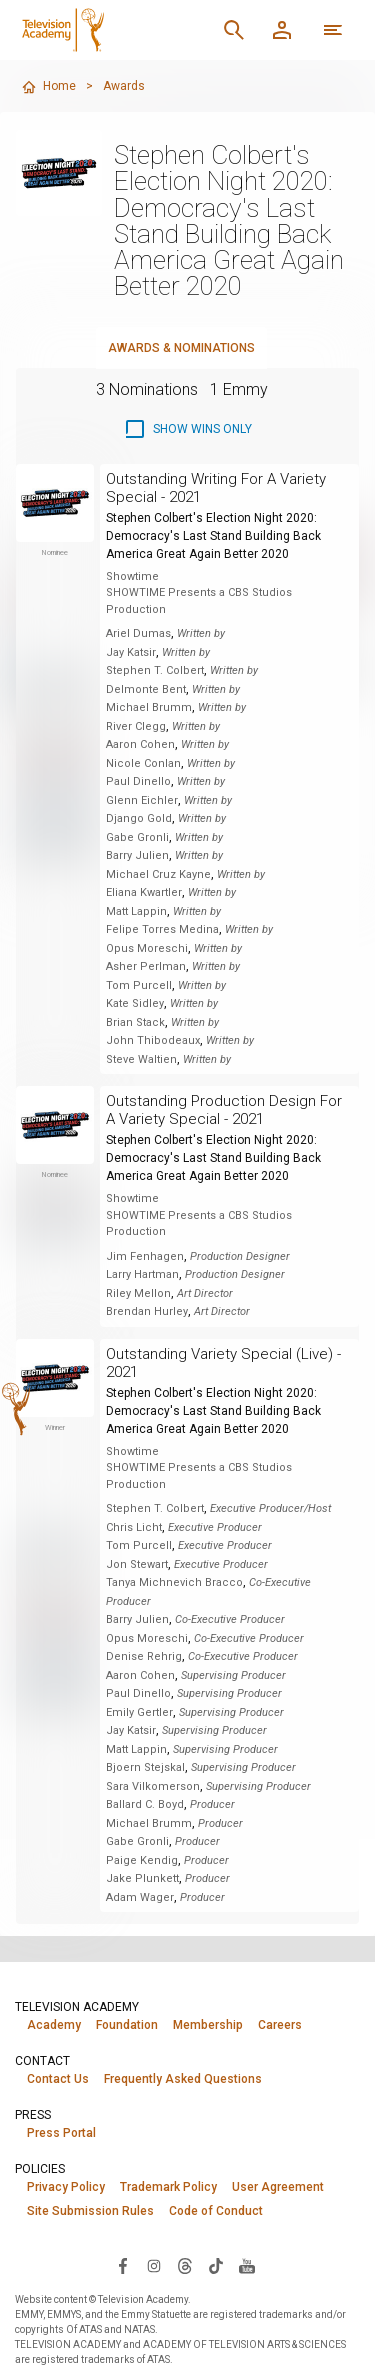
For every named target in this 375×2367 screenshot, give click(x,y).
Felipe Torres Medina (162, 929)
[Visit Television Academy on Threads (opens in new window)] (185, 2265)
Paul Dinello (138, 781)
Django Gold (139, 818)
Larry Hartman (142, 1274)
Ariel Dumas (138, 633)
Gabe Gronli (137, 837)
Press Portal (61, 2133)
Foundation (127, 2025)
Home (48, 87)
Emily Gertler (139, 1712)
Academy (54, 2025)
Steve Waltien (141, 1059)
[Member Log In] (282, 30)
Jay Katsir (131, 652)
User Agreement (278, 2187)
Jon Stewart (137, 1564)
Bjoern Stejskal (145, 1767)
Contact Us (58, 2079)
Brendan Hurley (147, 1311)
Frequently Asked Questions (183, 2079)
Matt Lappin (136, 911)
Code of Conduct (216, 2211)
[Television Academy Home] (112, 30)
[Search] (234, 30)
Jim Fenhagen (145, 1256)
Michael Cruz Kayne (158, 874)
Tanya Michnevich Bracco (174, 1582)
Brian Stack (135, 1022)
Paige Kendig (142, 1860)
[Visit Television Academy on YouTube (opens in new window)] (247, 2265)
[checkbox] (187, 429)
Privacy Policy (66, 2187)
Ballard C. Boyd (145, 1804)
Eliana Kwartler (144, 892)
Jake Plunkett (142, 1878)
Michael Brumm (149, 707)
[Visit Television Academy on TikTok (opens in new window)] (216, 2265)
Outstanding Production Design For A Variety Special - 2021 (224, 1110)
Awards (124, 86)
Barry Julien (137, 855)
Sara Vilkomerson (153, 1786)
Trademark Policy (168, 2187)
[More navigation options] (333, 30)
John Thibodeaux (153, 1040)
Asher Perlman (146, 966)
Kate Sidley (135, 1003)
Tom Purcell (139, 985)
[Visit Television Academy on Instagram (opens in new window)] (154, 2265)
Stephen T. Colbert (155, 670)
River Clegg (136, 726)
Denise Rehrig (144, 1656)
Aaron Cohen (140, 744)
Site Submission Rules (90, 2211)
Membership (208, 2025)
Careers (280, 2025)
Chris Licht (134, 1527)
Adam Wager (140, 1897)
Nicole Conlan (143, 763)
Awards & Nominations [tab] (181, 348)
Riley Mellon (138, 1293)
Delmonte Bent (146, 689)
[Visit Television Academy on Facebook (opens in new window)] (123, 2265)
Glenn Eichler (142, 800)
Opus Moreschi (147, 948)
